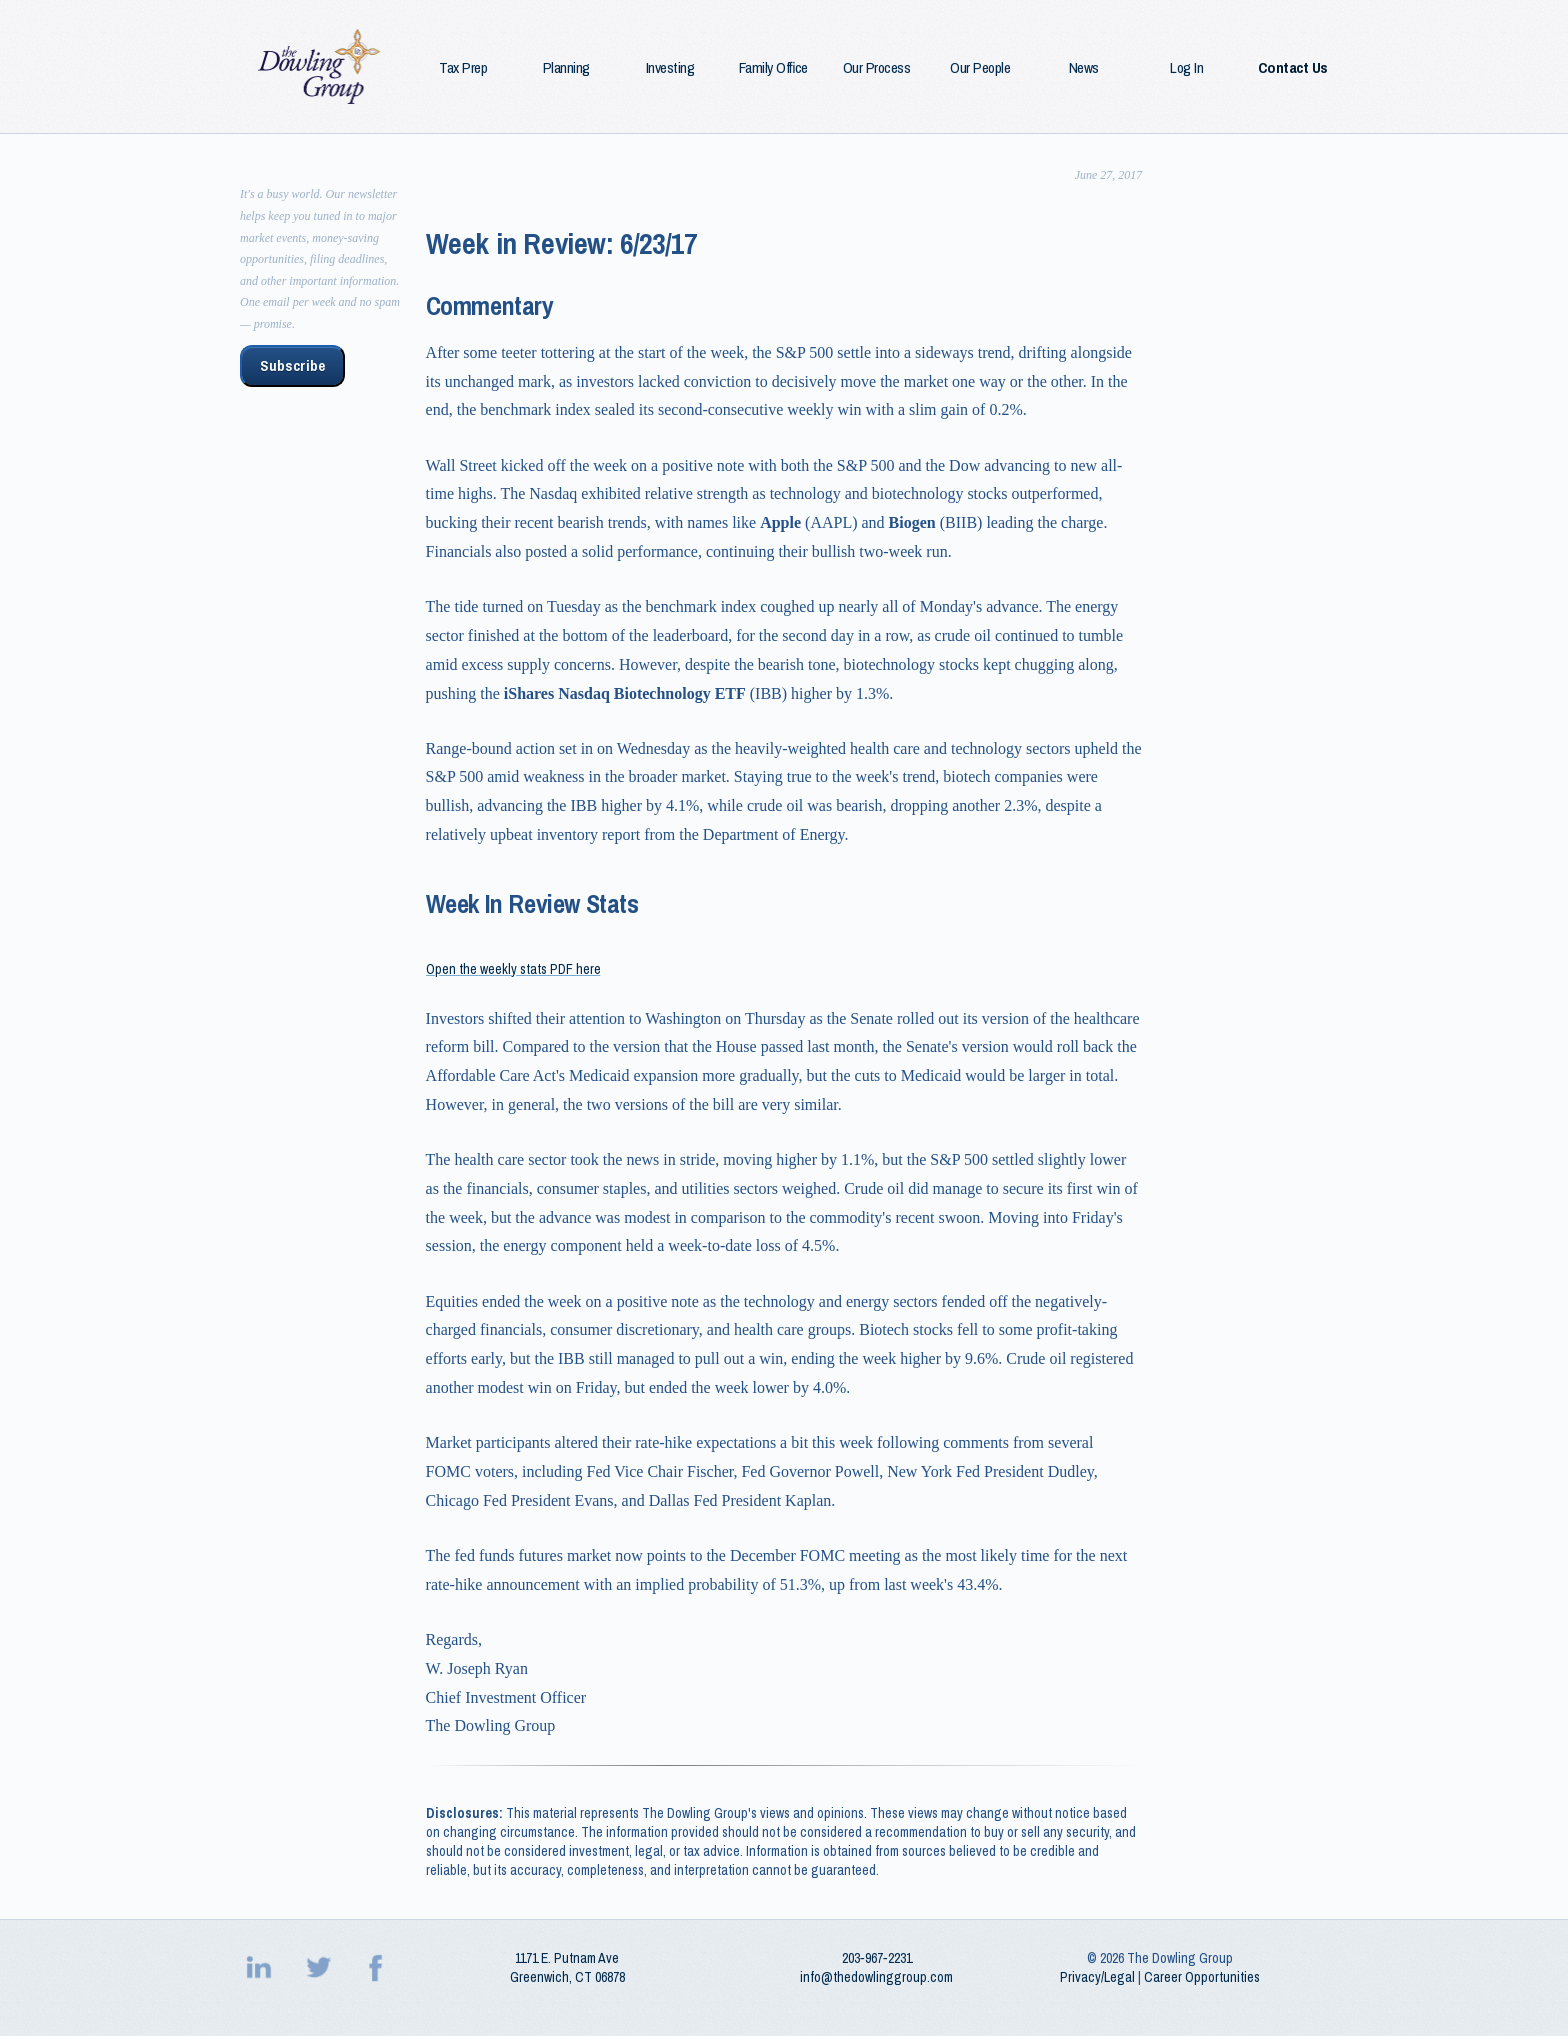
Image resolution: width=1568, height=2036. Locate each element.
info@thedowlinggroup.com (876, 1977)
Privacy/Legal (1097, 1977)
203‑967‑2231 (877, 1958)
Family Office (773, 68)
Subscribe (292, 366)
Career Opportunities (1202, 1977)
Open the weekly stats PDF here (513, 969)
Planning (566, 68)
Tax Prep (463, 68)
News (1084, 68)
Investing (670, 68)
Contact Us (1293, 68)
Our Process (877, 68)
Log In (1186, 68)
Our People (980, 68)
